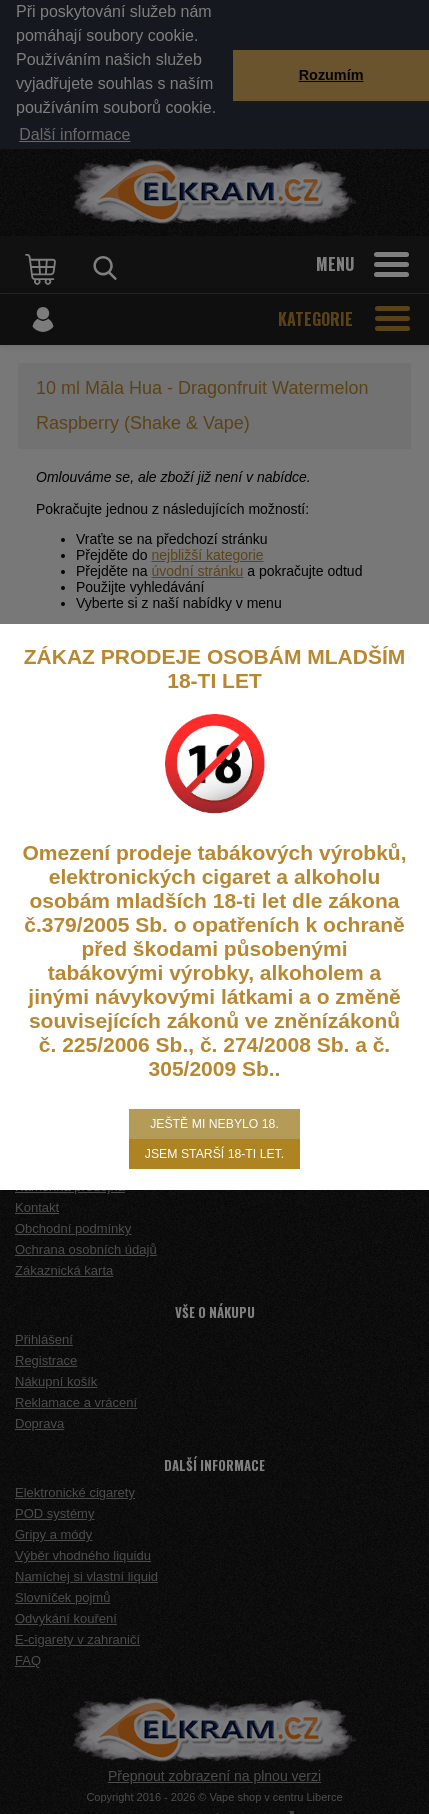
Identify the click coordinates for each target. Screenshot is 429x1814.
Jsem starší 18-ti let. (214, 1154)
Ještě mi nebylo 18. (214, 1124)
